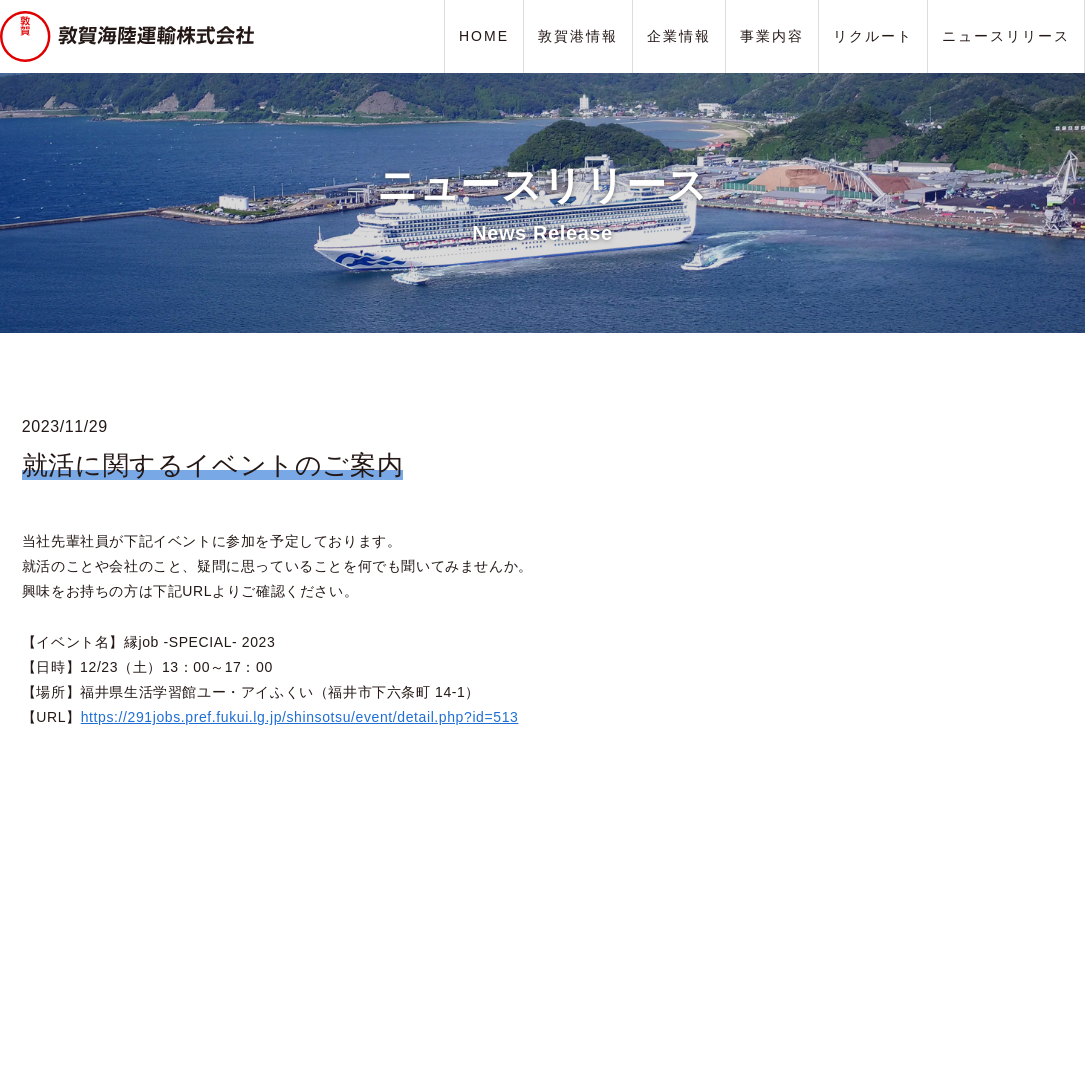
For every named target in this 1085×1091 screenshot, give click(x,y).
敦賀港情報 (578, 36)
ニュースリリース (1006, 36)
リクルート (873, 36)
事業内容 (772, 36)
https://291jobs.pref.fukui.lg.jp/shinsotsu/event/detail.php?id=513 (300, 717)
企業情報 (679, 36)
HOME (484, 36)
